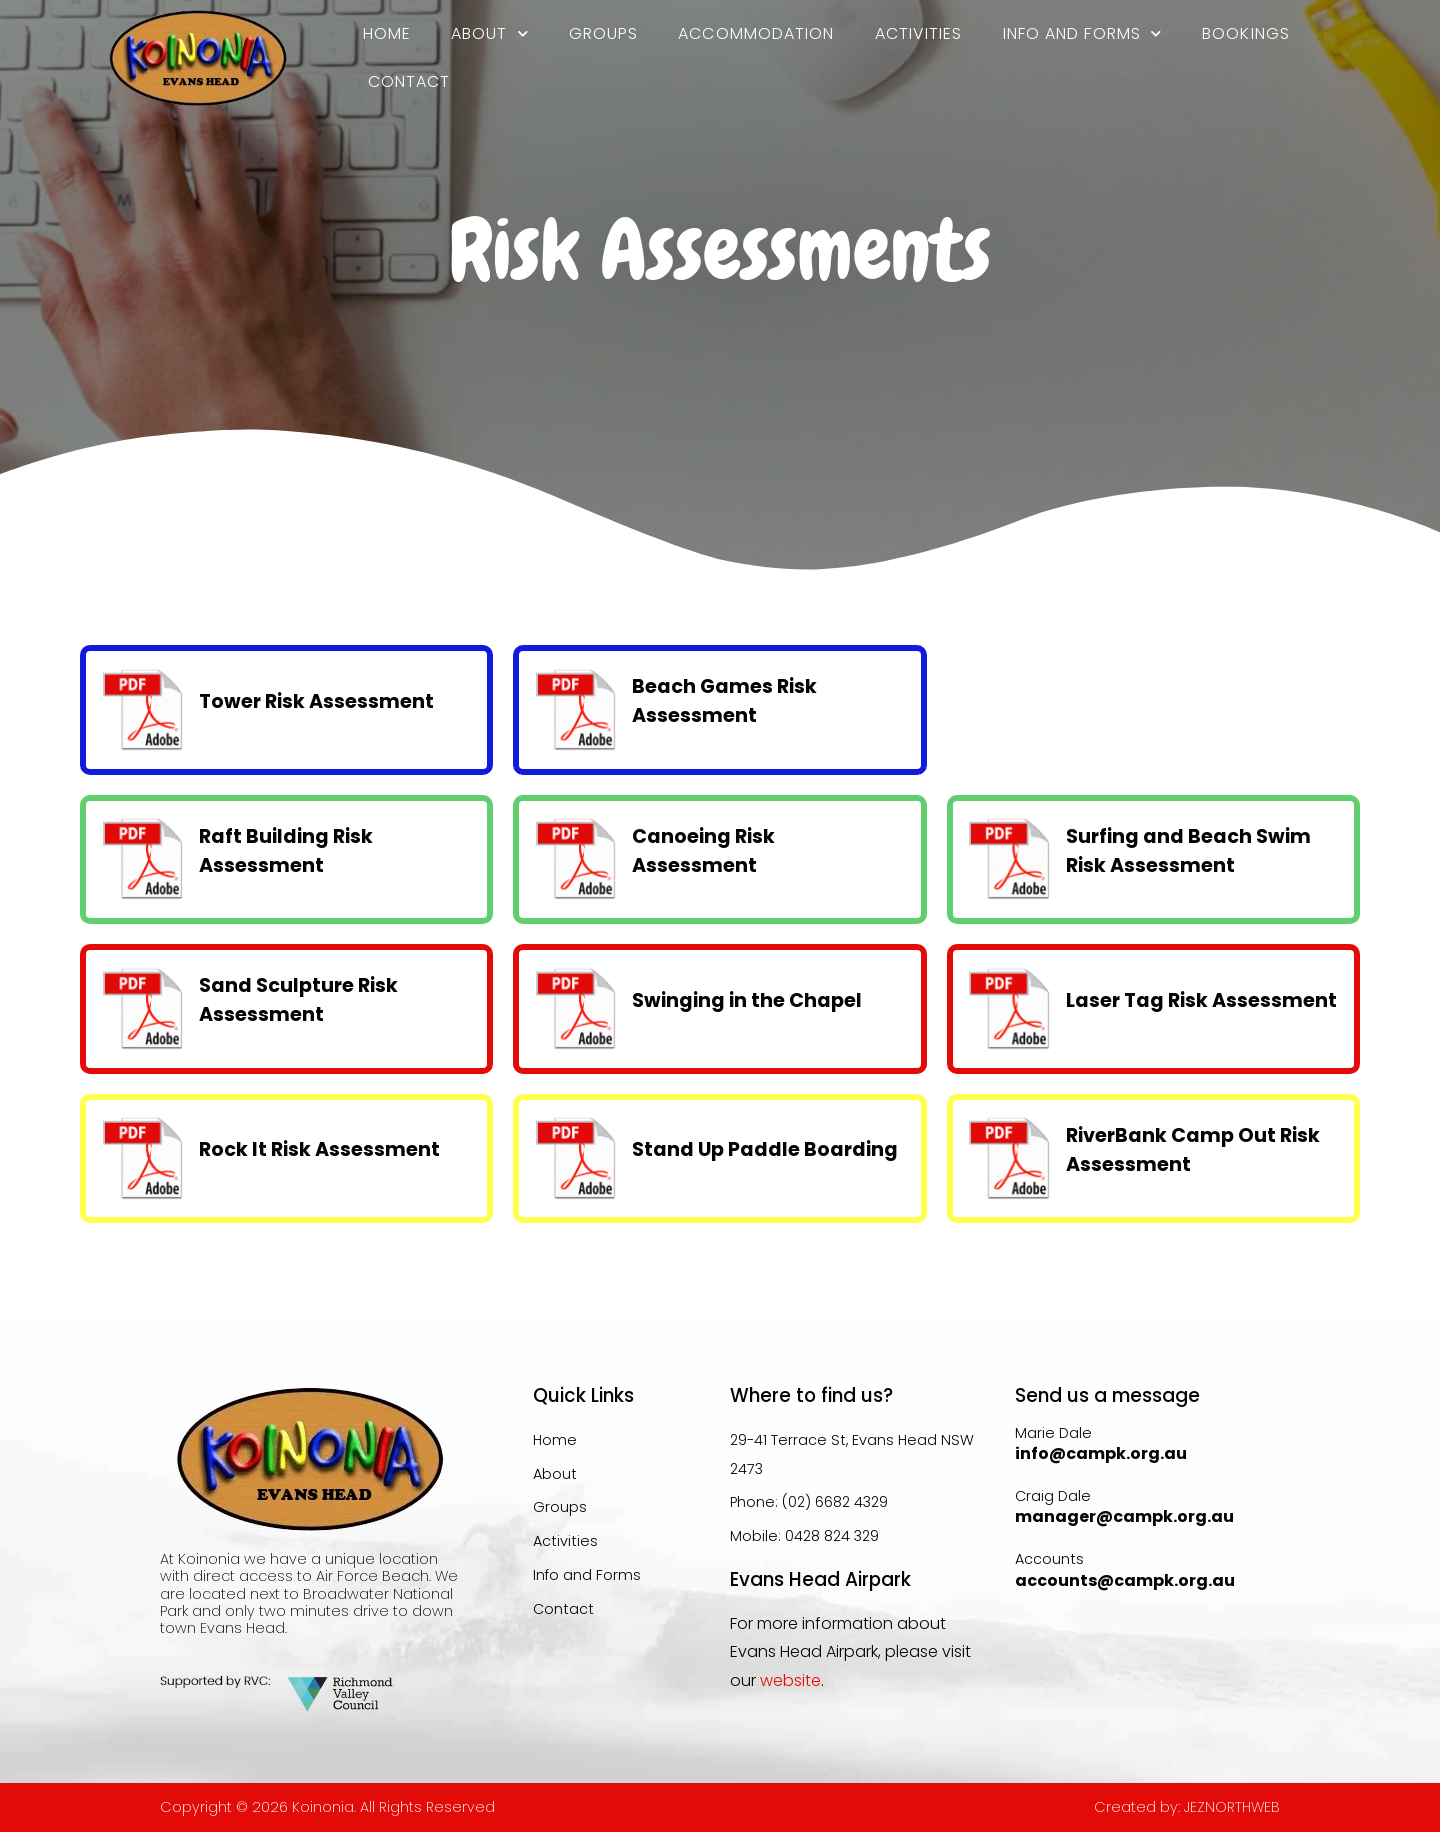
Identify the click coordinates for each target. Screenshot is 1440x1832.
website (790, 1680)
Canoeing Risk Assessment (703, 851)
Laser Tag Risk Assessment (1201, 1000)
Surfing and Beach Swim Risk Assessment (1188, 851)
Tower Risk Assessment (316, 701)
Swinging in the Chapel (747, 1000)
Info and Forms (1083, 33)
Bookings (1246, 33)
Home (387, 33)
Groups (604, 33)
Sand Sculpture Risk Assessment (298, 1000)
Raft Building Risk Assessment (286, 851)
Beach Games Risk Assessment (724, 701)
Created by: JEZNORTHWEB (1187, 1807)
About (490, 33)
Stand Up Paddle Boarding (765, 1149)
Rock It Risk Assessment (319, 1149)
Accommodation (756, 33)
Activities (919, 33)
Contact (409, 81)
